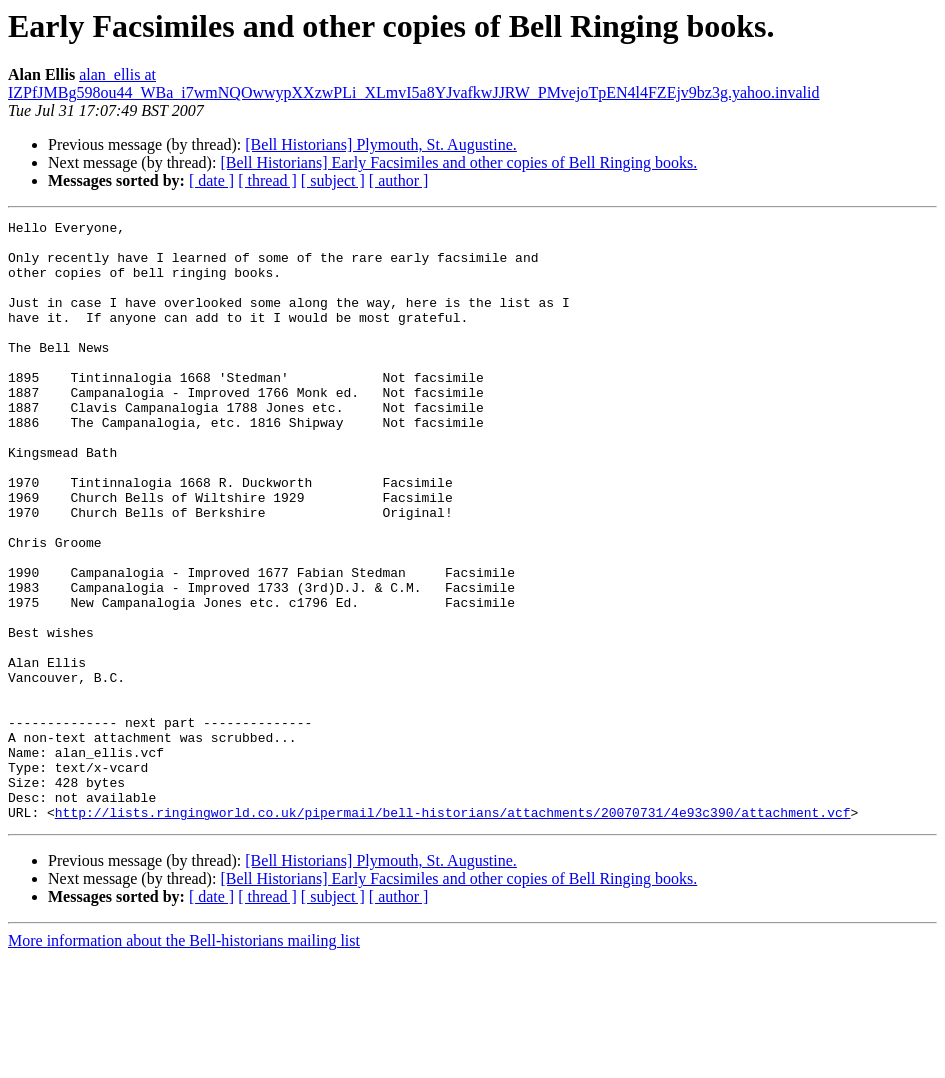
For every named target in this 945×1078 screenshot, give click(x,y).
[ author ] (399, 180)
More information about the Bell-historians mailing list (184, 1060)
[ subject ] (333, 180)
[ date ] (211, 180)
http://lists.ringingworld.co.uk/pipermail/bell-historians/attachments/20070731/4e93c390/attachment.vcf (453, 932)
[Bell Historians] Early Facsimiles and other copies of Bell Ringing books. (458, 162)
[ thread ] (267, 180)
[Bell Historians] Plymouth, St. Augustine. (381, 144)
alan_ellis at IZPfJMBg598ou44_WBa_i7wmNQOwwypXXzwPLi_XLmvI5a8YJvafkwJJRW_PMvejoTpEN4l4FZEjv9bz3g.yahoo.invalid (414, 83)
